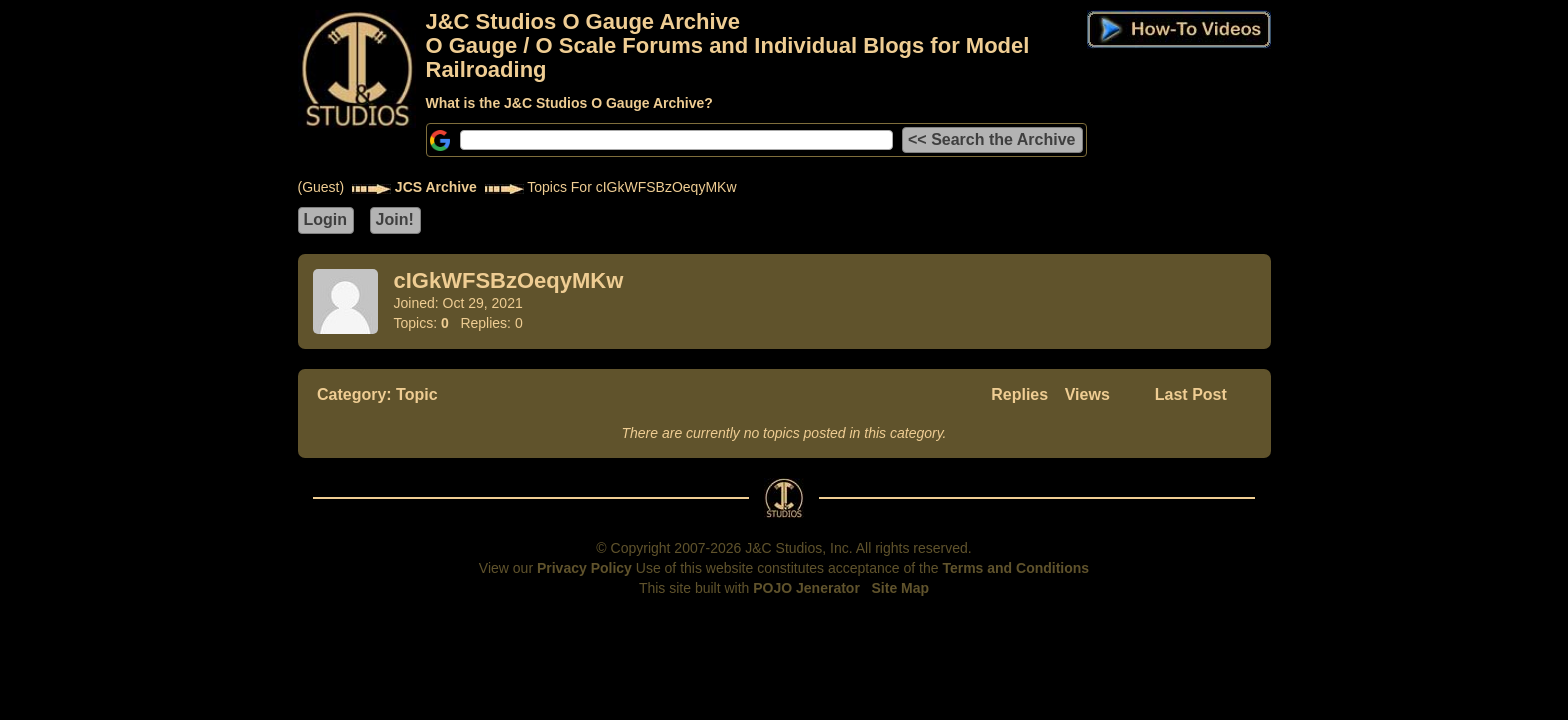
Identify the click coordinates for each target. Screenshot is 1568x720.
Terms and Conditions (1015, 568)
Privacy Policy (584, 568)
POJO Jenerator (806, 588)
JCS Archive (436, 187)
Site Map (901, 588)
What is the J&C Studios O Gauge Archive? (569, 103)
